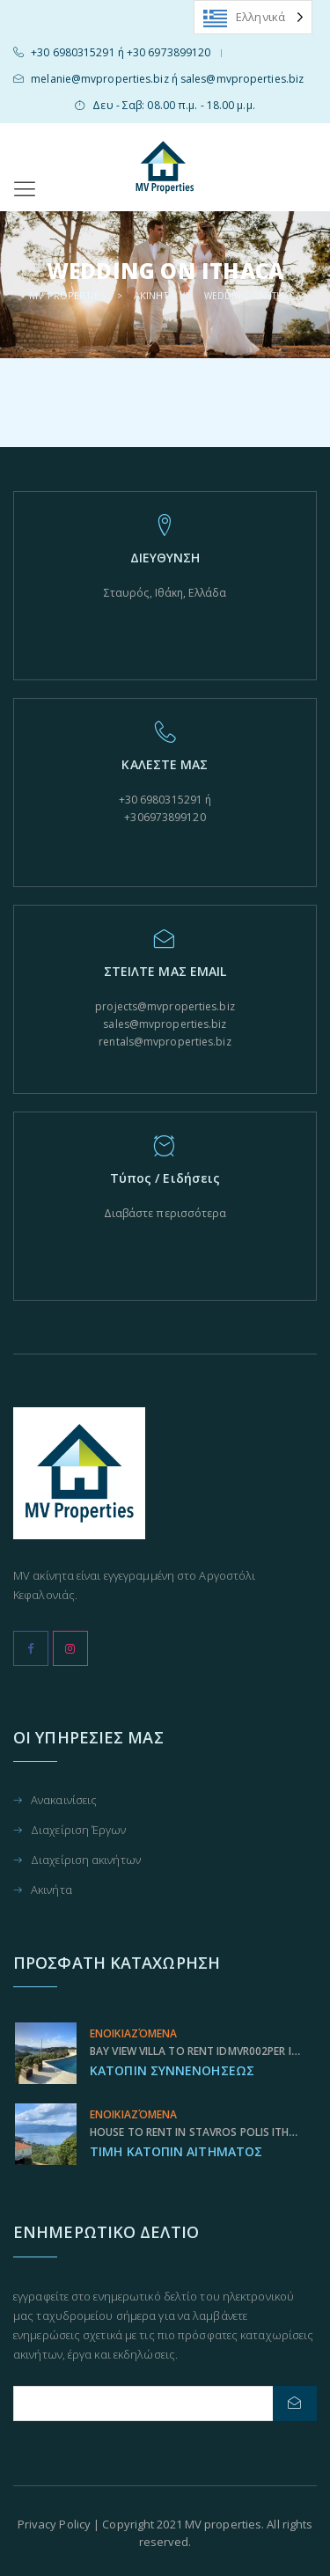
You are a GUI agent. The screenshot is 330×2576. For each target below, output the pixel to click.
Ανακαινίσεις (64, 1801)
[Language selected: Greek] (253, 17)
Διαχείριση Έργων (79, 1831)
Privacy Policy (54, 2524)
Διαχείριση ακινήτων (86, 1861)
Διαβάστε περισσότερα (165, 1213)
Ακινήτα (51, 1890)
